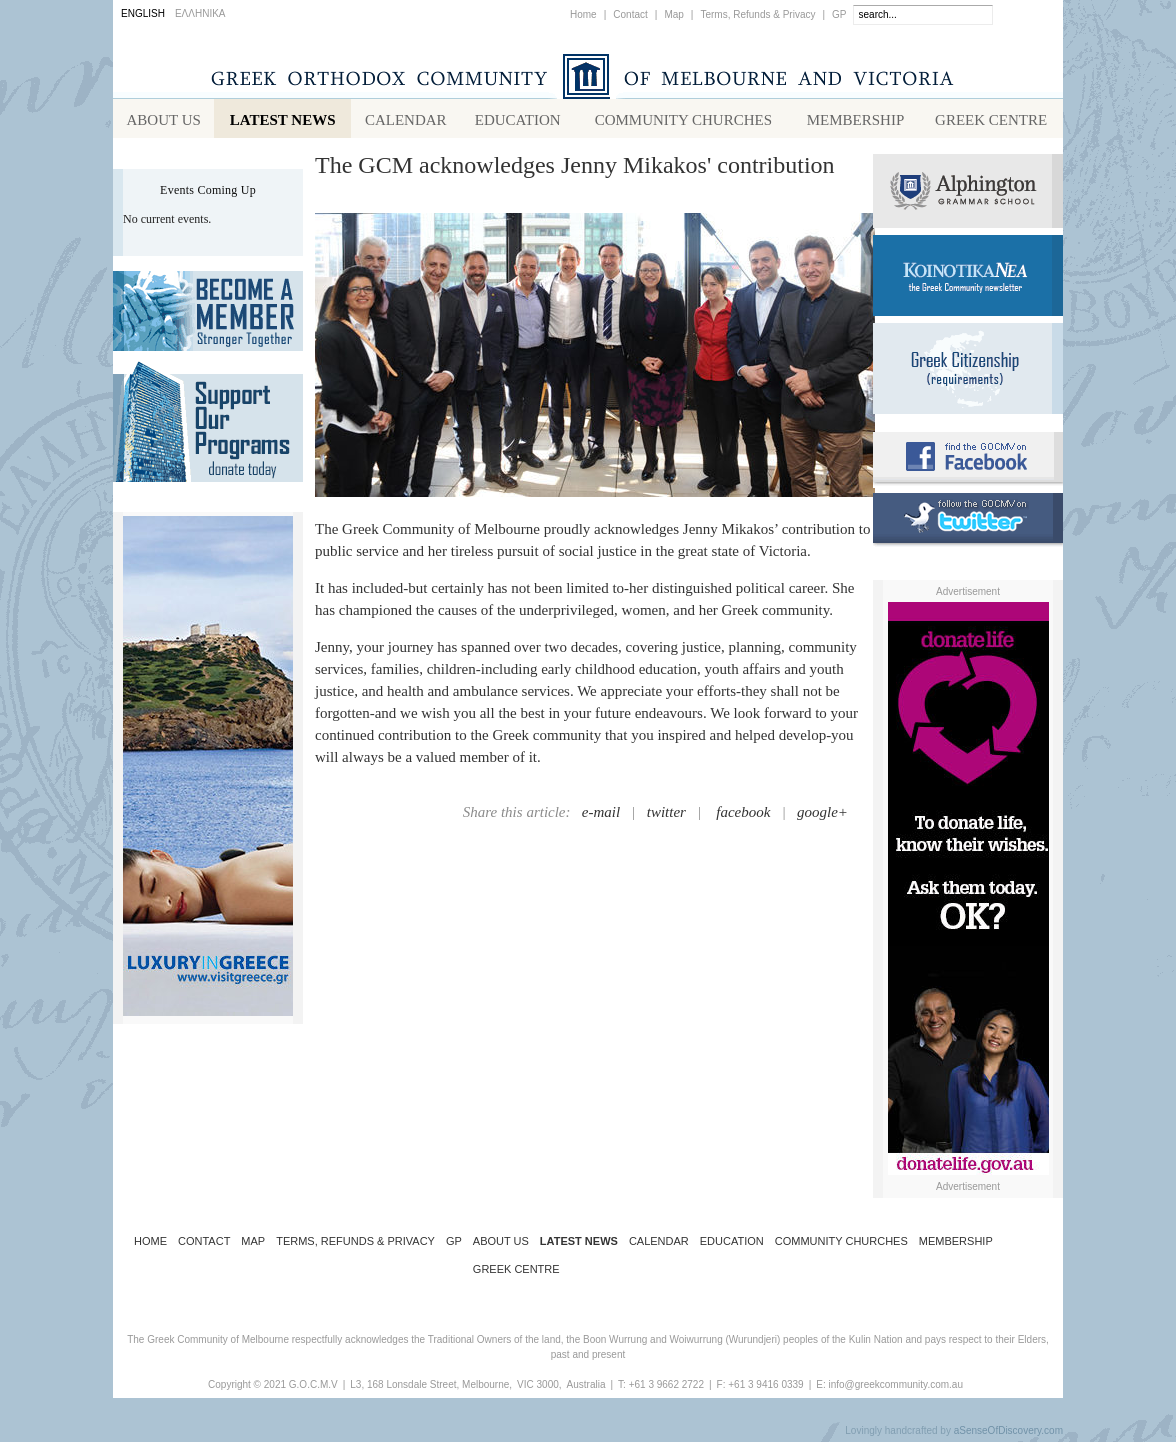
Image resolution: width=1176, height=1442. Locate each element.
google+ (822, 816)
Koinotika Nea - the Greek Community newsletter (968, 279)
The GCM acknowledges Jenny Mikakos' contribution (575, 169)
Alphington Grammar (968, 195)
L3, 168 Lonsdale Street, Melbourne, (431, 1388)
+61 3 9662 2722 (666, 1388)
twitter (666, 816)
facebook (743, 816)
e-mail (601, 816)
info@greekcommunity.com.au (895, 1388)
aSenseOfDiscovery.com (1008, 1434)
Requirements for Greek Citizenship (968, 372)
